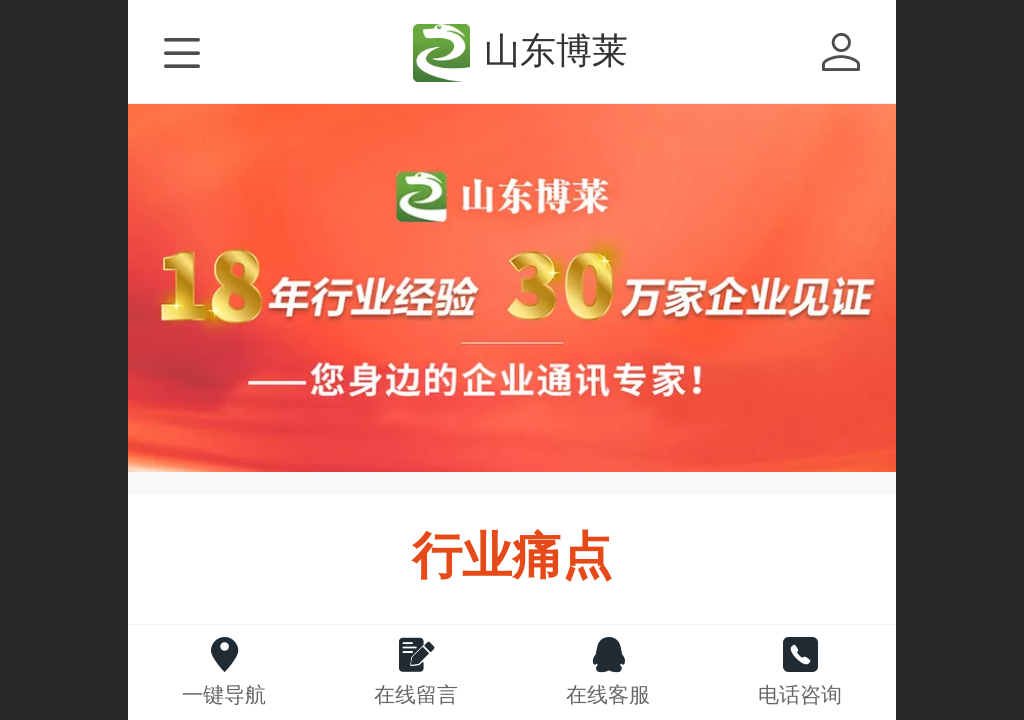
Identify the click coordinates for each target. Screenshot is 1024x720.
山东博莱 (556, 50)
